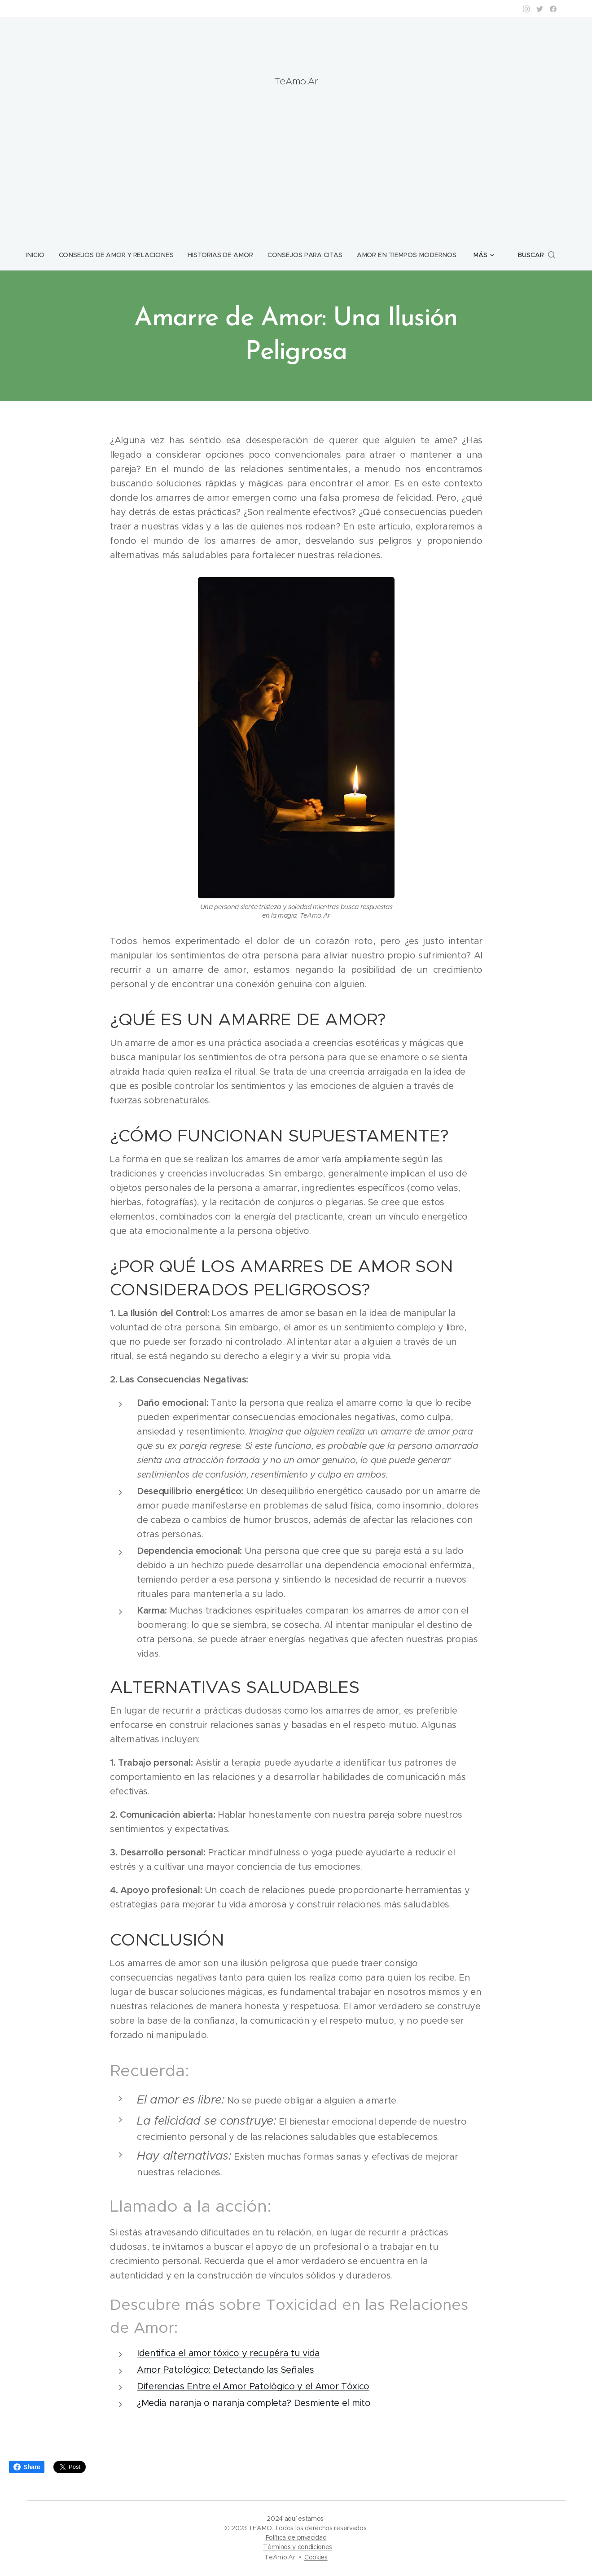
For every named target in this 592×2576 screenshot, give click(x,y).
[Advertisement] (296, 160)
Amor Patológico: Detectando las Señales (225, 2369)
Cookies (316, 2557)
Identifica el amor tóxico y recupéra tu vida (228, 2353)
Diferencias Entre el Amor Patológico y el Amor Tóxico (253, 2386)
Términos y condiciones (297, 2547)
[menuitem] (41, 255)
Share (26, 2467)
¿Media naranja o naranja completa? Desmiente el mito (253, 2403)
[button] (533, 255)
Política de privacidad (296, 2537)
